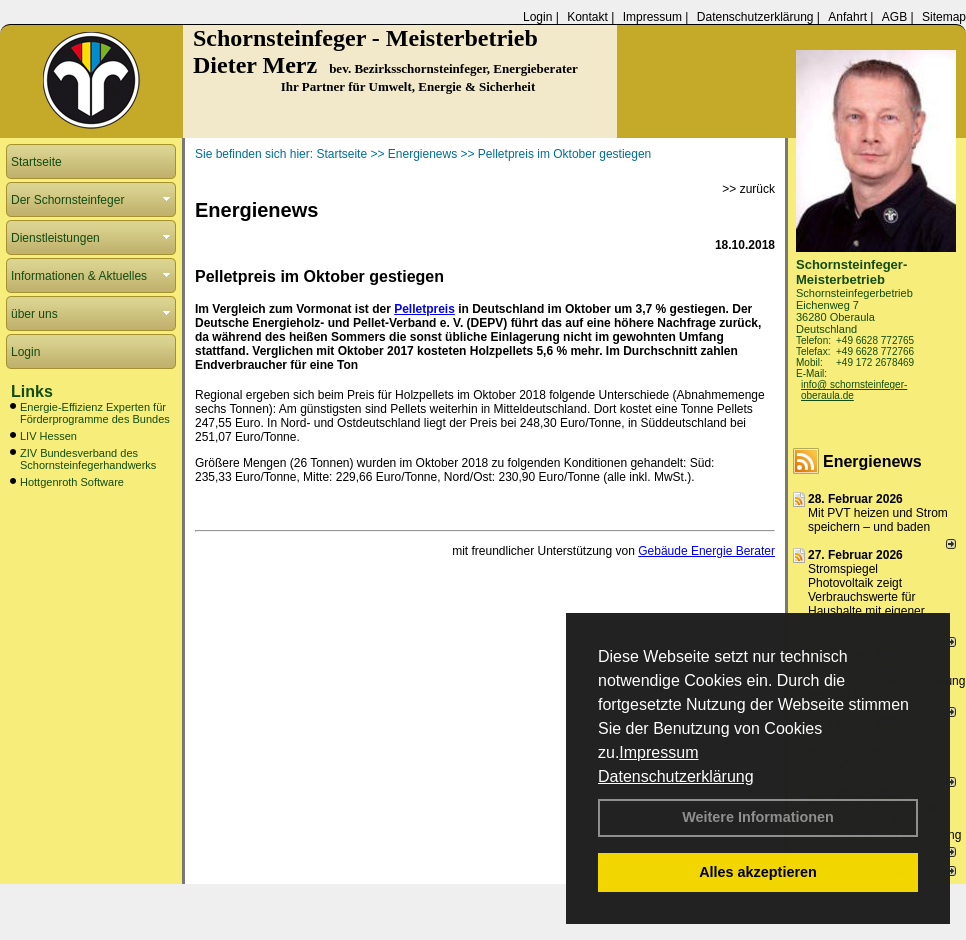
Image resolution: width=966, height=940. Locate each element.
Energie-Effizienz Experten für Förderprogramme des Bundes (95, 413)
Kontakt (587, 17)
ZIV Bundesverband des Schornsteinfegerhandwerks (88, 459)
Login (537, 17)
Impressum (658, 752)
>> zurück (748, 189)
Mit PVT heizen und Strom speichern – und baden (878, 520)
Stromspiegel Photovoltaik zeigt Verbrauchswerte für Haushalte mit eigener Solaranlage (866, 597)
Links (32, 391)
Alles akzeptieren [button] (758, 872)
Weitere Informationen (758, 817)
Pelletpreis (424, 309)
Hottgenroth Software (72, 482)
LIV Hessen (48, 436)
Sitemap (944, 17)
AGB (894, 17)
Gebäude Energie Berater (706, 551)
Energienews (872, 461)
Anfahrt (847, 17)
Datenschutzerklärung (676, 776)
